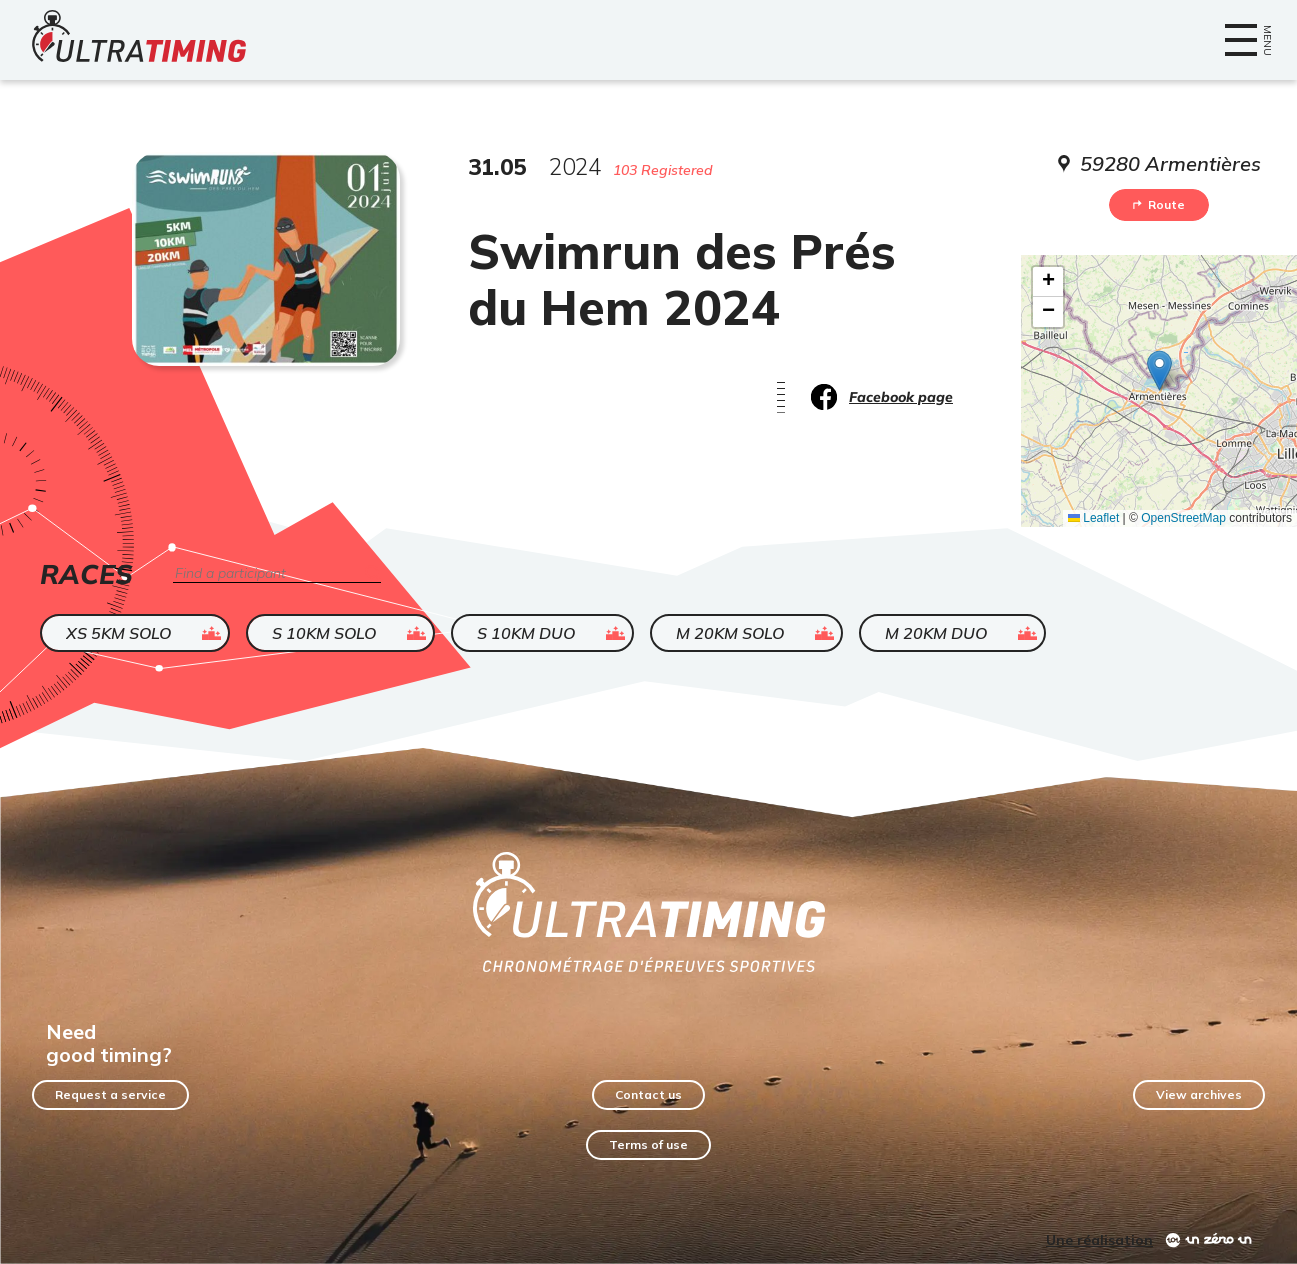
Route (1159, 204)
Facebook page (901, 397)
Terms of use (648, 1144)
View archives (1199, 1094)
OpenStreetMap (1183, 518)
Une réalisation (1099, 1240)
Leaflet (1093, 518)
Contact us (648, 1094)
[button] (1159, 370)
